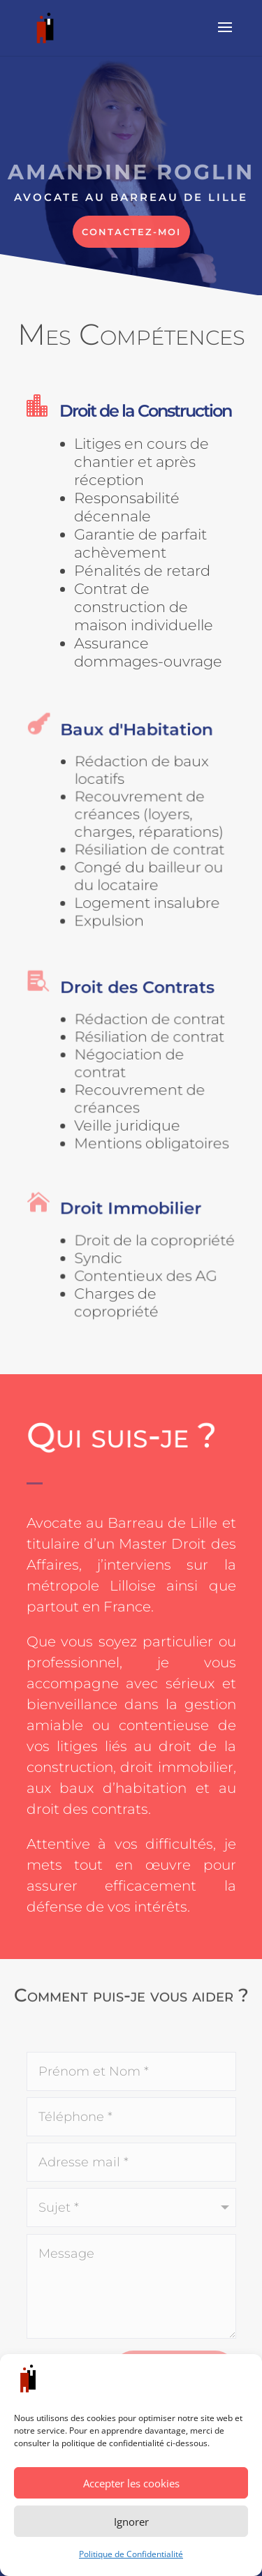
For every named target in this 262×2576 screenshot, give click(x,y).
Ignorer (131, 2522)
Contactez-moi (131, 231)
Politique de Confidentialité (131, 2554)
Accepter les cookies (131, 2483)
